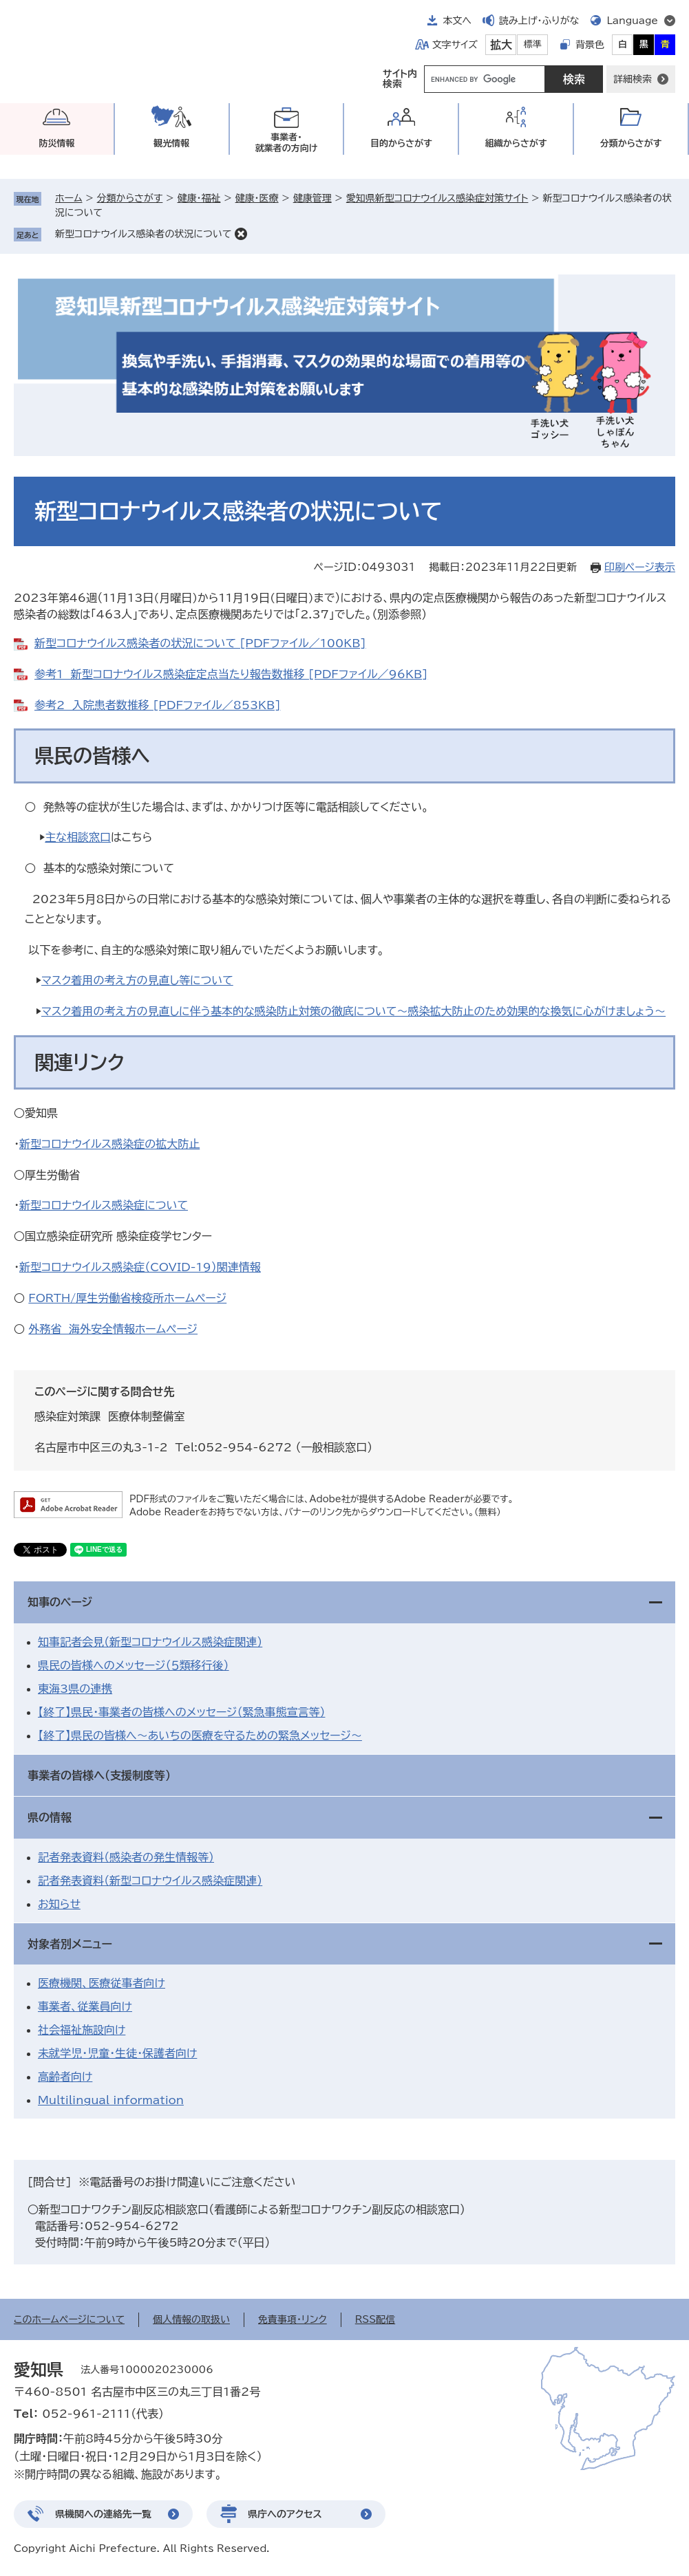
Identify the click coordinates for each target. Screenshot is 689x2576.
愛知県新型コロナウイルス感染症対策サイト (437, 198)
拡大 (501, 44)
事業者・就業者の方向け (286, 143)
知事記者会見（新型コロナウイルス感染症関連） (150, 1641)
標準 (533, 44)
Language (632, 20)
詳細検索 (632, 79)
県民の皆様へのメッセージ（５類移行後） (133, 1665)
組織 (516, 143)
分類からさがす (130, 198)
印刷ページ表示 (639, 567)
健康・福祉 (198, 198)
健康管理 (312, 198)
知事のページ (60, 1602)
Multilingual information (111, 2100)
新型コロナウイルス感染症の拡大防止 (109, 1143)
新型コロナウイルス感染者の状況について (143, 234)
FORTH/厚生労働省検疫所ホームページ (127, 1297)
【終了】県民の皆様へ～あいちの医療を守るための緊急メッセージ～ (200, 1735)
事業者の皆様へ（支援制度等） (99, 1775)
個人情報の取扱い (191, 2319)
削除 (241, 234)
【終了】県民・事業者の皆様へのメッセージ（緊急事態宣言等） (181, 1712)
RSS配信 (375, 2319)
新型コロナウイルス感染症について (103, 1205)
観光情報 (171, 143)
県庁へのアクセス (285, 2514)
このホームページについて (69, 2319)
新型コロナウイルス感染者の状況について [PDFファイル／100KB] (200, 643)
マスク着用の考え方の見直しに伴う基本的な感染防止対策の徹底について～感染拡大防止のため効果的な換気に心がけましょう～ (353, 1011)
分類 (631, 143)
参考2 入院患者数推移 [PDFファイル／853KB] (157, 705)
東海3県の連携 (75, 1688)
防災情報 (56, 143)
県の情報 (50, 1817)
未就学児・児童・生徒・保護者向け (117, 2053)
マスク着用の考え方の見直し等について (137, 980)
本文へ (457, 20)
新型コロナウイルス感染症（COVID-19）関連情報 (140, 1267)
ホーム (68, 198)
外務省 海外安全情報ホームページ (113, 1328)
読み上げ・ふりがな (539, 20)
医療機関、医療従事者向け (101, 1983)
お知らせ (59, 1903)
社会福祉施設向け (81, 2029)
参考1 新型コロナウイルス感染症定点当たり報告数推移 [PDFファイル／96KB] (230, 674)
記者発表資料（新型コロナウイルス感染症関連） (150, 1880)
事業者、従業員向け (85, 2006)
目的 (401, 143)
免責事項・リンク (292, 2319)
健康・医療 (257, 198)
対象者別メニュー (70, 1943)
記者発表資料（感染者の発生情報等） (126, 1857)
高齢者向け (65, 2076)
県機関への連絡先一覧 (103, 2514)
